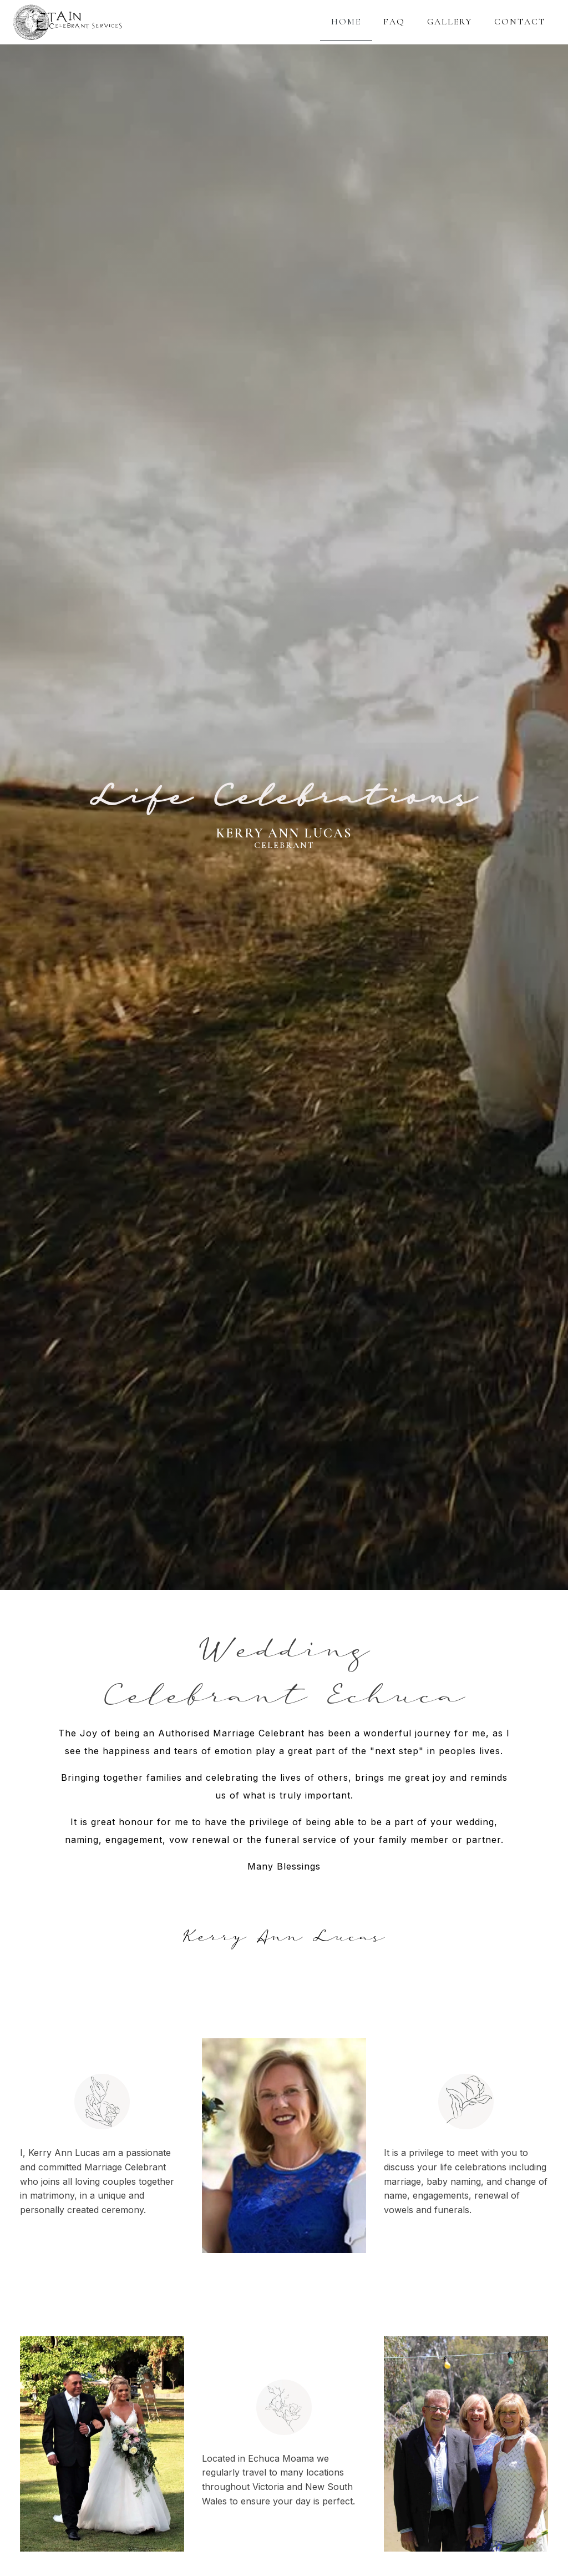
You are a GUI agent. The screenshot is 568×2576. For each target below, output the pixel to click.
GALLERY (449, 21)
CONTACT (520, 21)
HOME (346, 21)
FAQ (394, 21)
